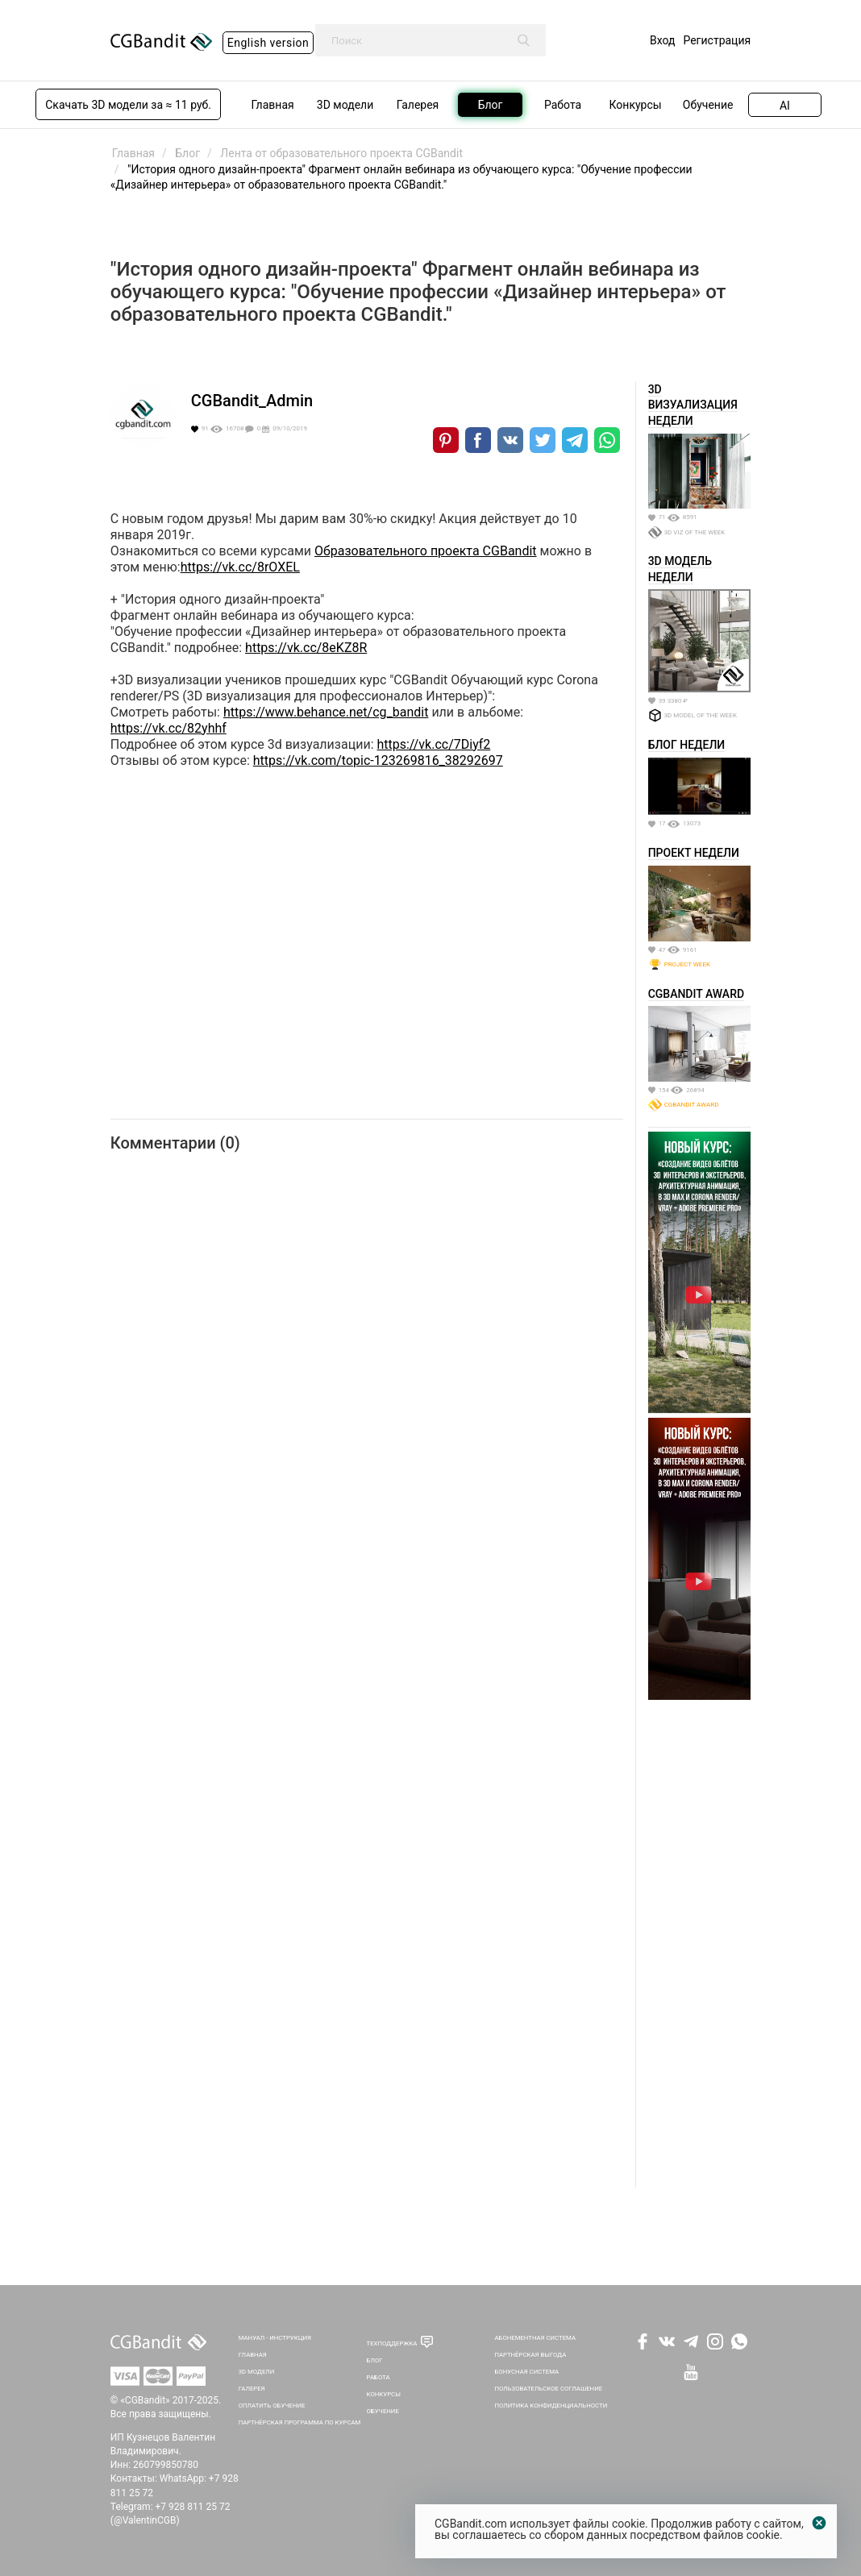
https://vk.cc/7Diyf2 (433, 744)
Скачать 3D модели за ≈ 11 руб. (128, 104)
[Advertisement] (699, 1946)
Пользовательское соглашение (548, 2388)
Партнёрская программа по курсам (300, 2422)
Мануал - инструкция (275, 2337)
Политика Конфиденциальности (550, 2405)
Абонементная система (535, 2337)
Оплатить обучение (272, 2405)
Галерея (252, 2388)
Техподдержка (392, 2343)
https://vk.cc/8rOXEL (240, 567)
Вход (662, 40)
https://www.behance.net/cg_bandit (325, 712)
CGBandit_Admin (252, 400)
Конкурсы (384, 2394)
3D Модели (257, 2371)
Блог (375, 2360)
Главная (253, 2354)
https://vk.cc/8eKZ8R (306, 647)
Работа (378, 2377)
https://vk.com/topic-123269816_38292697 (378, 760)
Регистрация (717, 40)
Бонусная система (526, 2371)
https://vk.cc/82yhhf (168, 728)
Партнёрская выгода (530, 2354)
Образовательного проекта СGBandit (425, 551)
